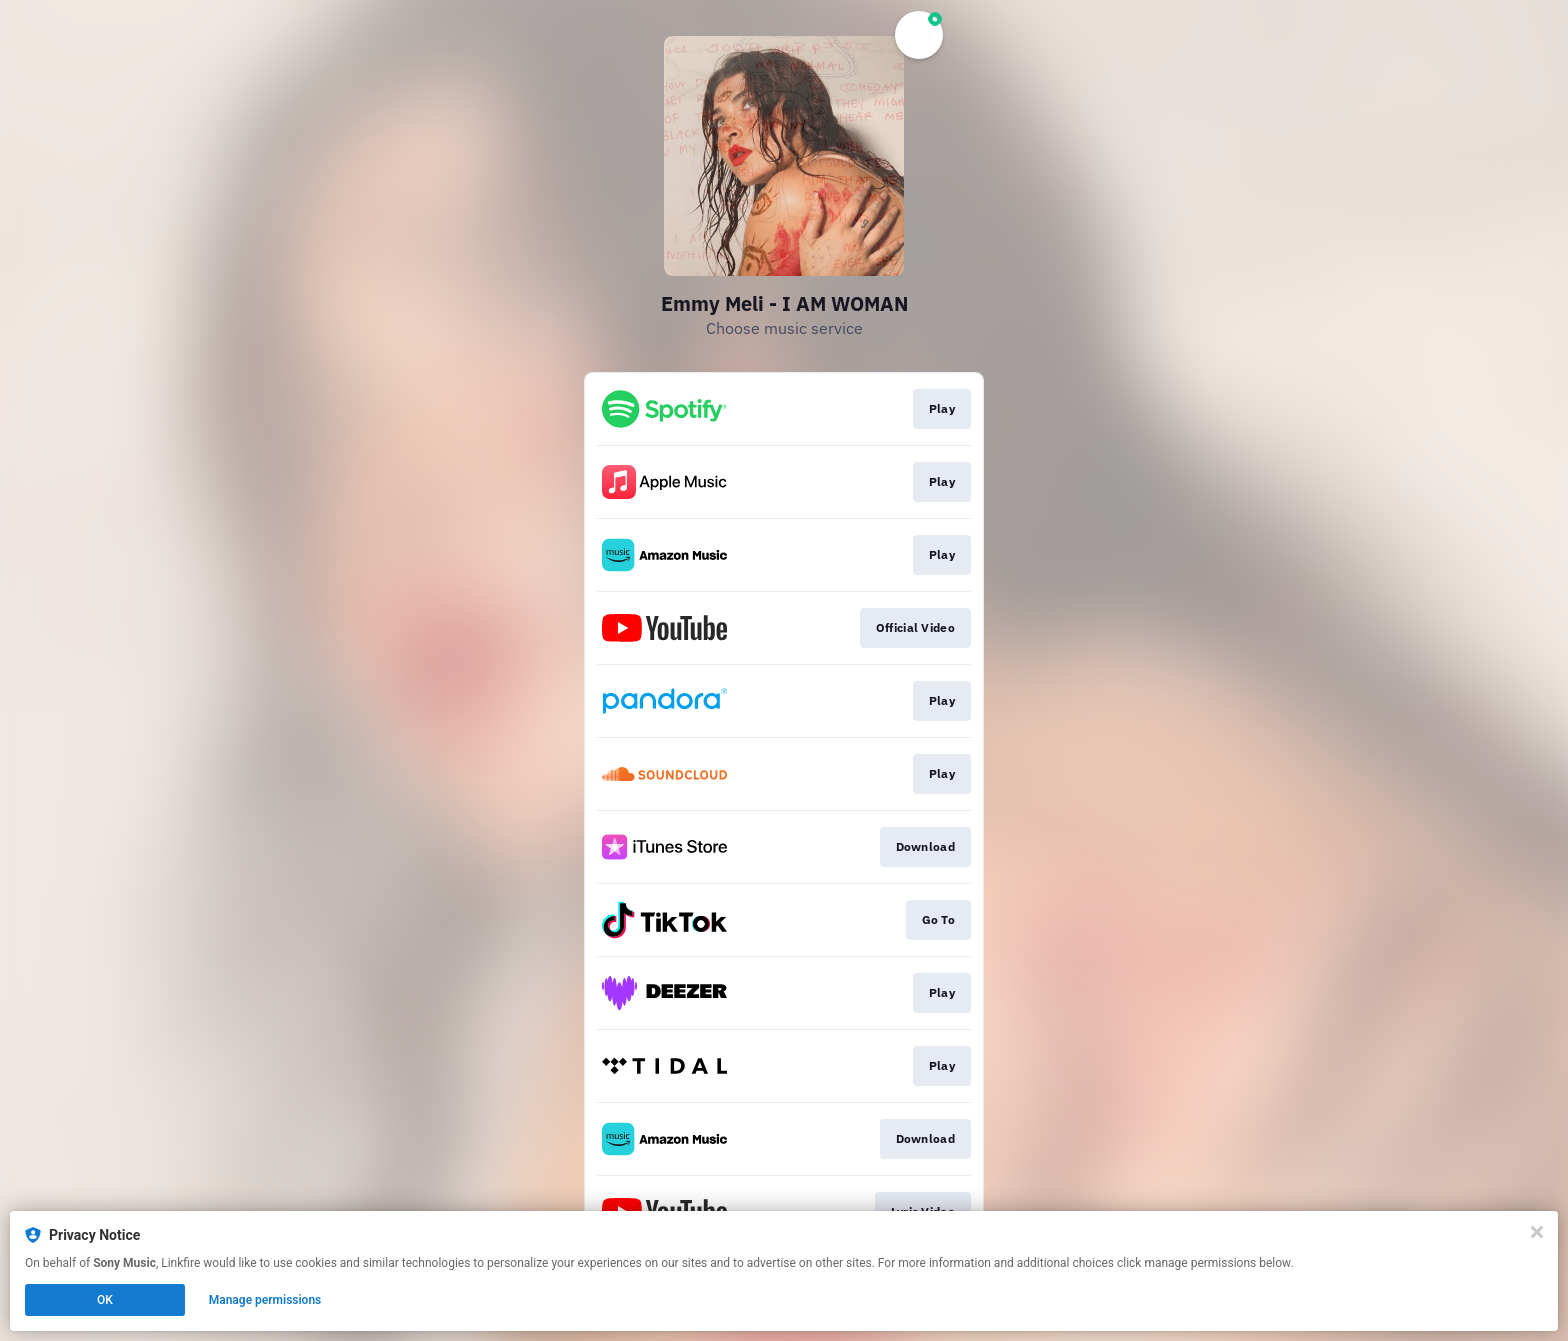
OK (105, 1300)
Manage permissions (265, 1300)
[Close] (1537, 1232)
